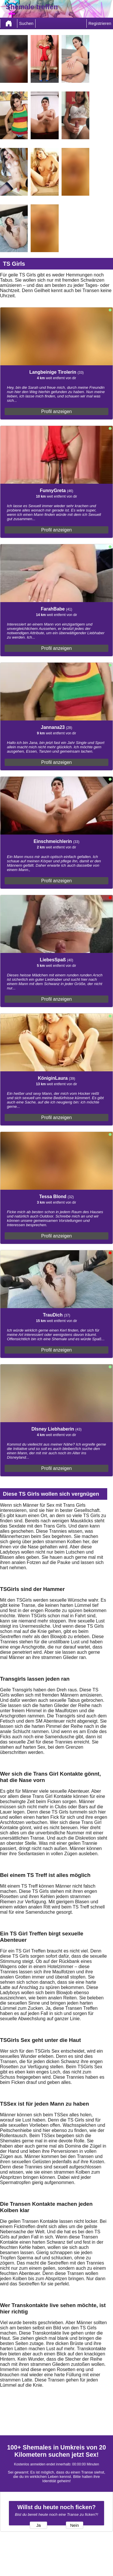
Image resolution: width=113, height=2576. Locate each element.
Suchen (26, 23)
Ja (38, 2525)
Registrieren (99, 23)
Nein (74, 2525)
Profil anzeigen (56, 411)
